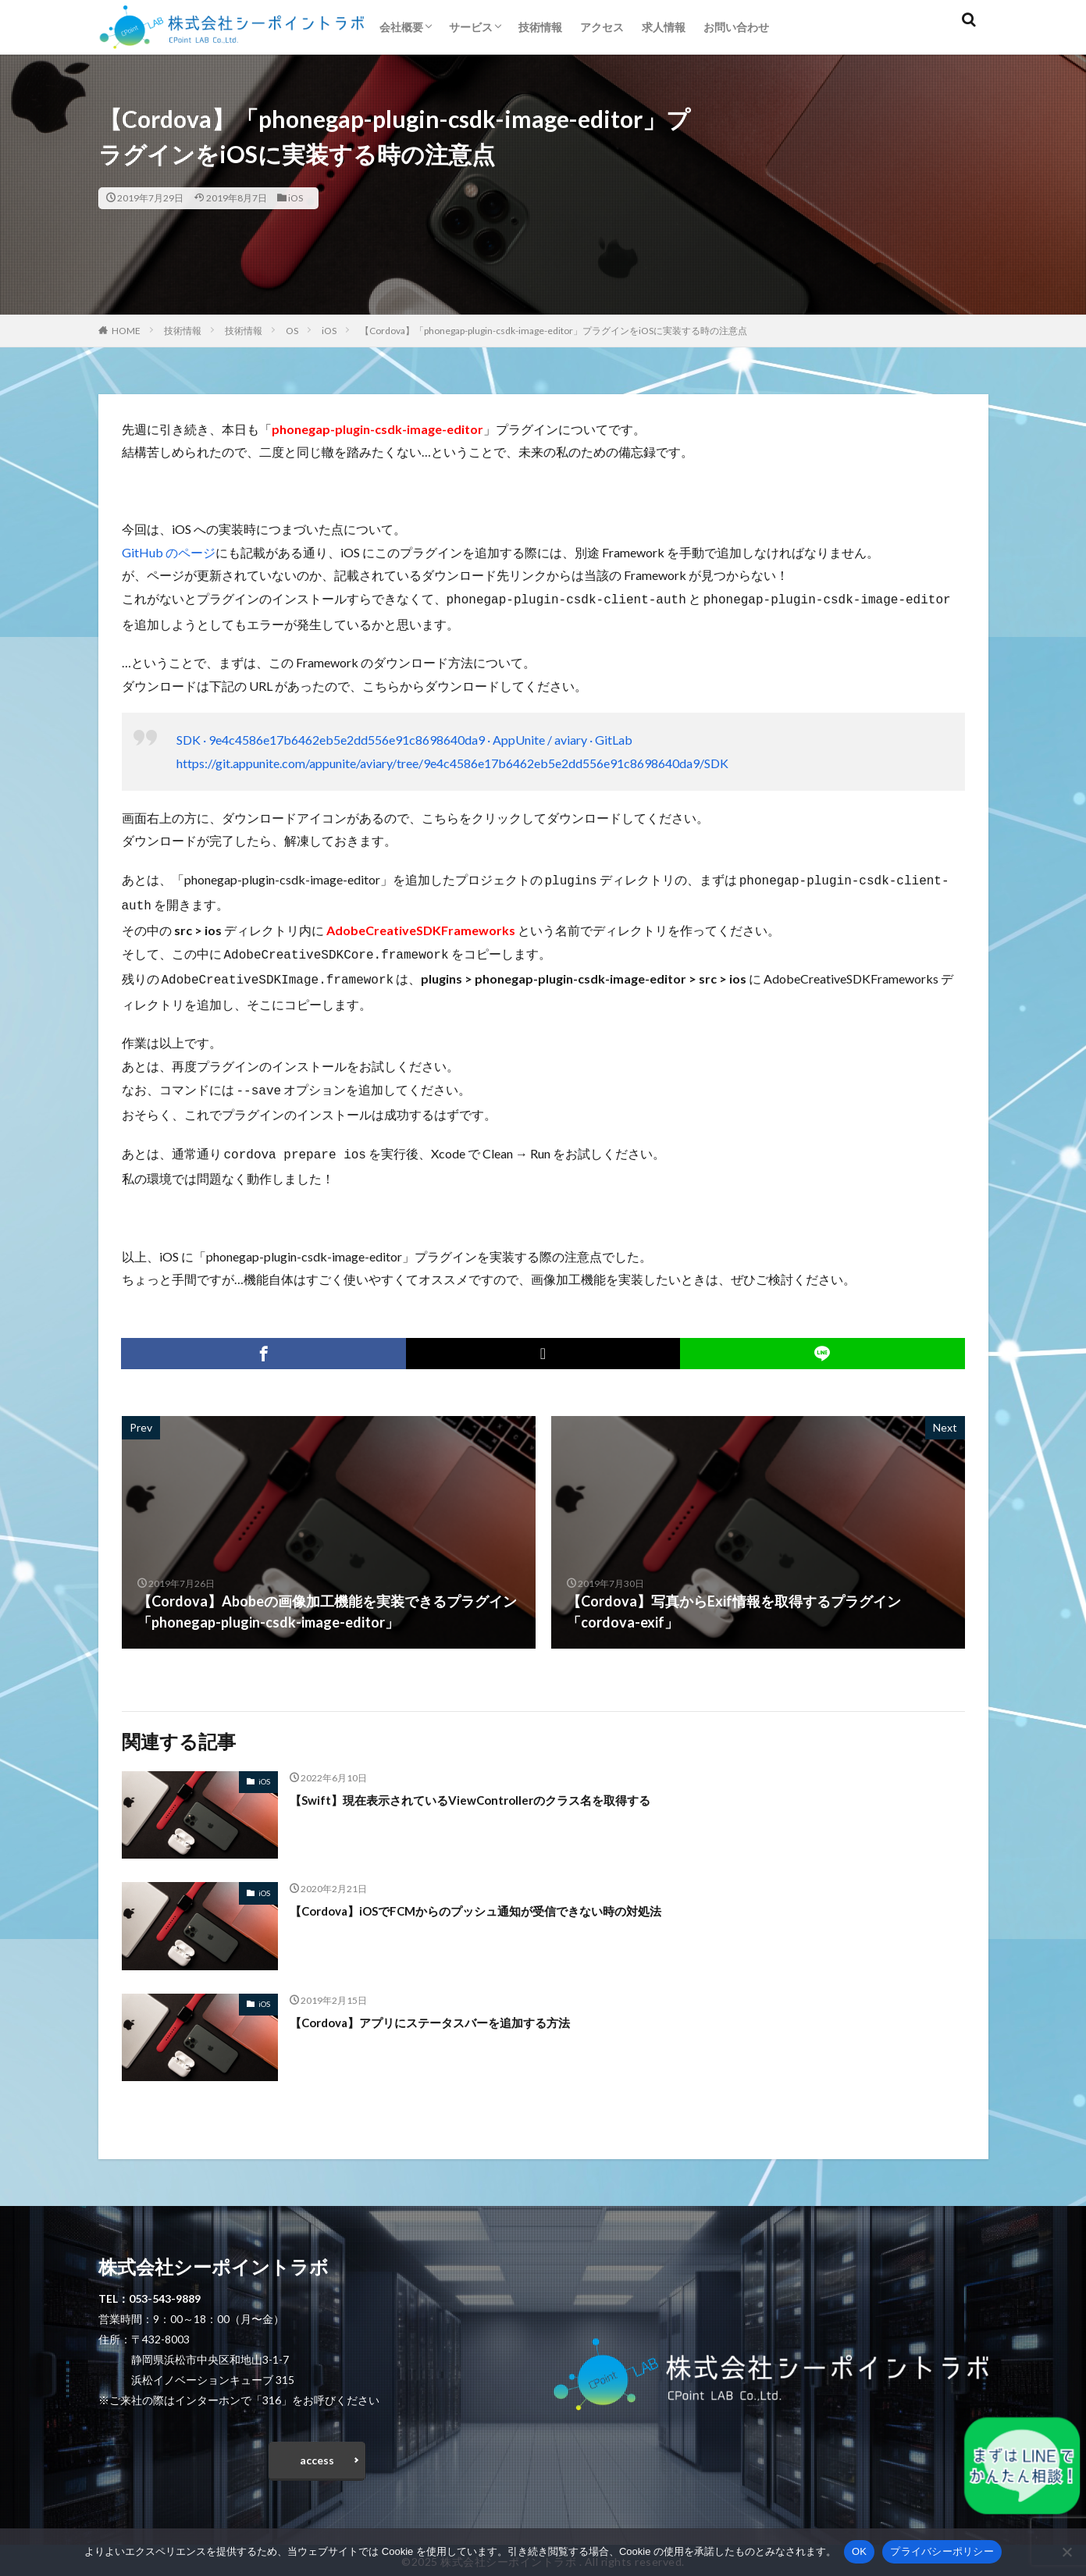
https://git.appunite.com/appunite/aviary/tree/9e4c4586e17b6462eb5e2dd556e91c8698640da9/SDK (452, 761)
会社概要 (401, 27)
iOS (295, 198)
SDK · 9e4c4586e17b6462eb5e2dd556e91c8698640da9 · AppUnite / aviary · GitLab (404, 738)
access (317, 2453)
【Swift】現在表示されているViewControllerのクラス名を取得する (504, 1788)
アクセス (602, 27)
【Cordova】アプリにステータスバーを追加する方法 (458, 2010)
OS (292, 330)
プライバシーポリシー (942, 2551)
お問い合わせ (736, 27)
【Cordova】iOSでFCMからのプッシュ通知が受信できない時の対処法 (513, 1899)
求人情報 (663, 27)
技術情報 (540, 27)
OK (859, 2551)
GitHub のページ (168, 552)
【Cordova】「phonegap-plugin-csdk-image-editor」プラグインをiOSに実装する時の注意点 (553, 330)
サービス (471, 27)
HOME (126, 330)
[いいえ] (1066, 2552)
